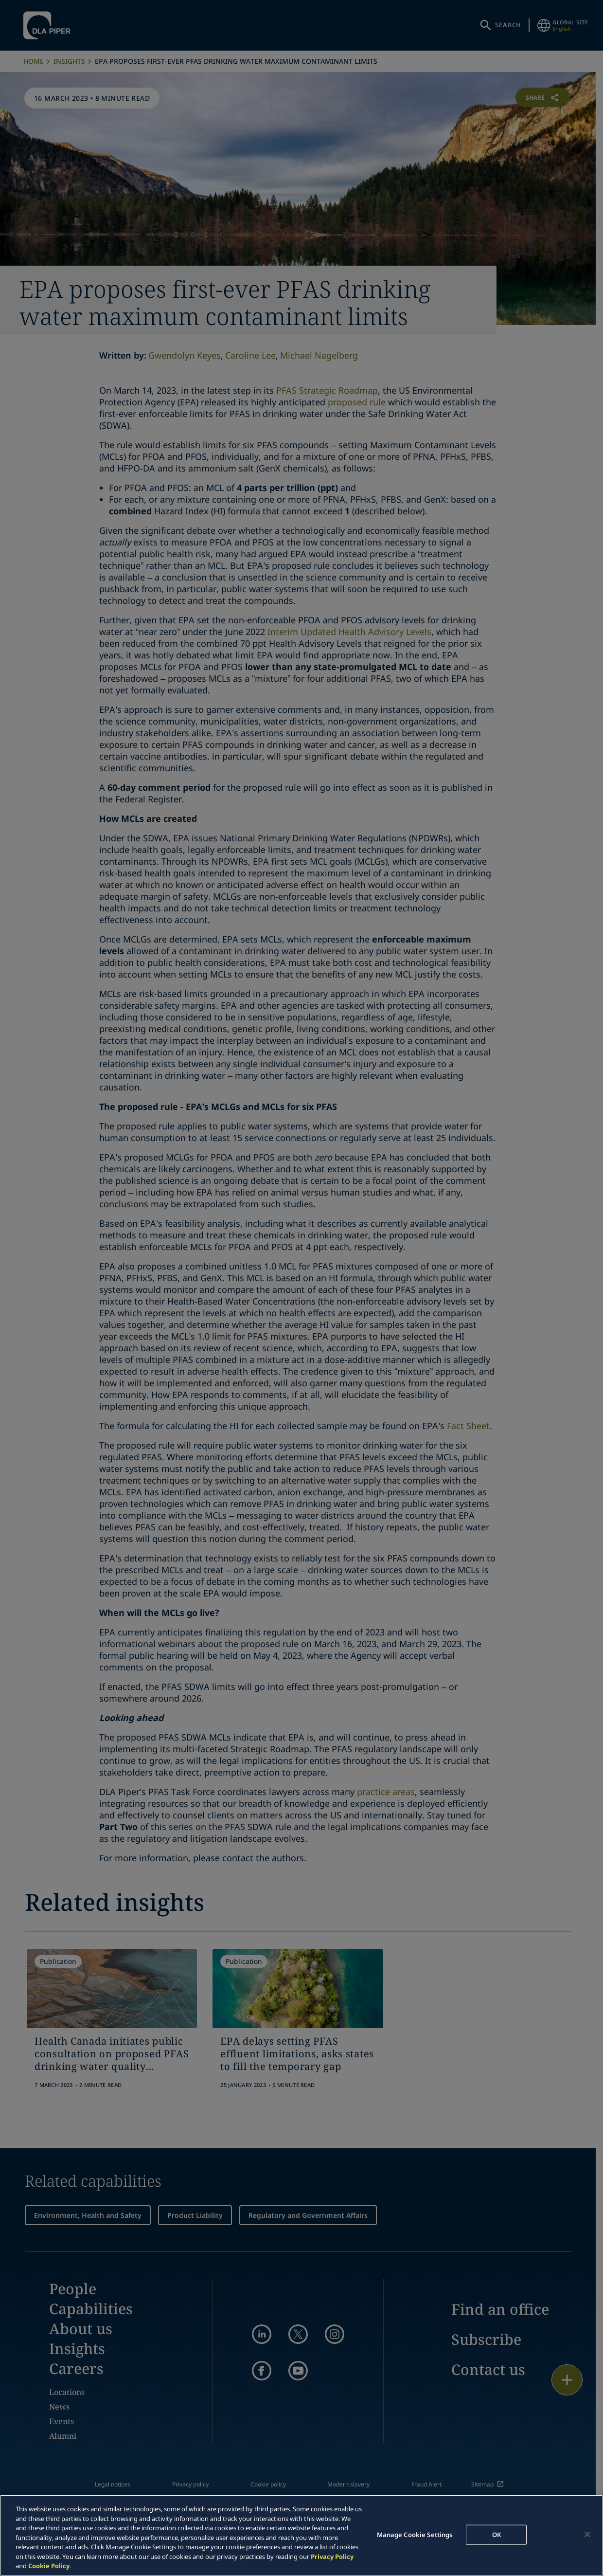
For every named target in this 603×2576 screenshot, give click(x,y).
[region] (301, 2535)
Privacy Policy (332, 2556)
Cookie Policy (49, 2565)
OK (496, 2534)
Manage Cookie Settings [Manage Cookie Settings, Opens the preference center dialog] (415, 2534)
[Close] (587, 2534)
